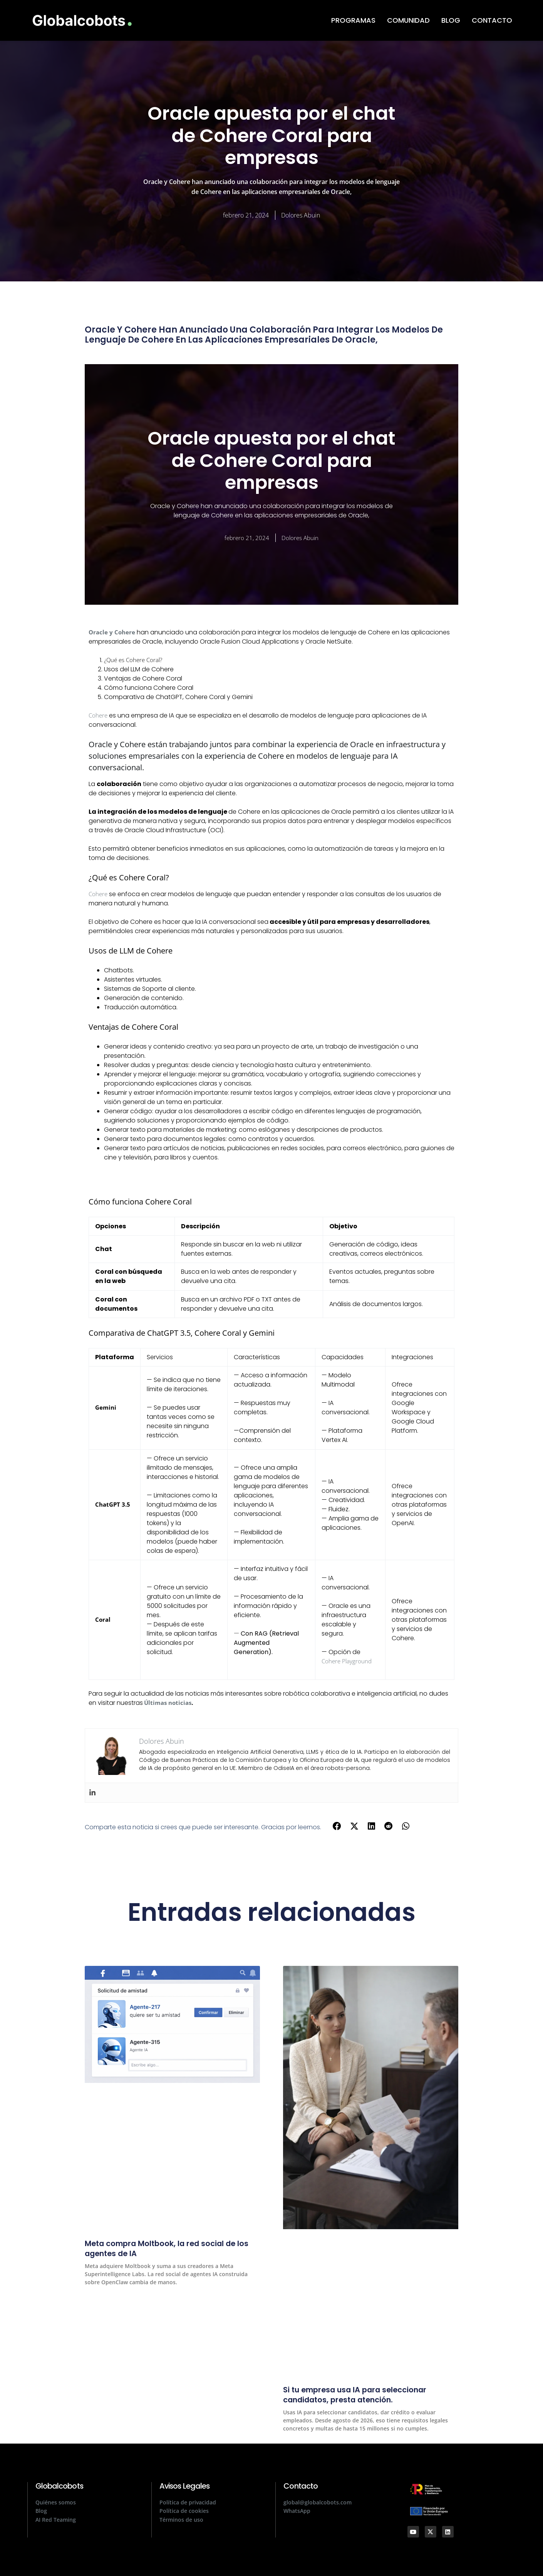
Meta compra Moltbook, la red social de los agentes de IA (166, 2250)
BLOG (450, 20)
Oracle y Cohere (113, 632)
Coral (103, 1621)
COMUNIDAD (408, 20)
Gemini (106, 1409)
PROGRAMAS (353, 20)
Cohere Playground (348, 1663)
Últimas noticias (169, 1704)
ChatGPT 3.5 (113, 1506)
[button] (337, 1828)
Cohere (99, 716)
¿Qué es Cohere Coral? (135, 660)
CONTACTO (492, 20)
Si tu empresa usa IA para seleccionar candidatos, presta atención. (367, 2396)
